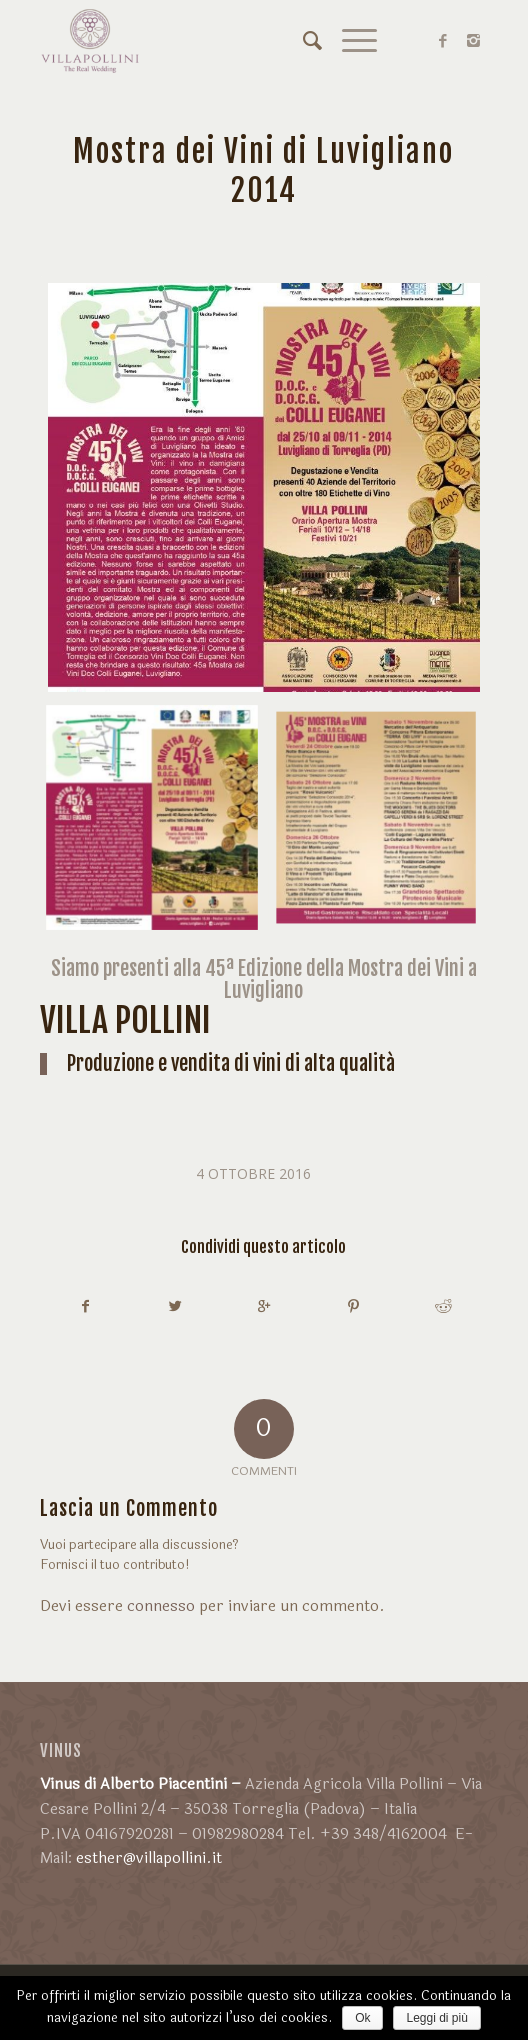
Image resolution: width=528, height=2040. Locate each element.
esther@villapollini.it (149, 1858)
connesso (161, 1606)
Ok (362, 2018)
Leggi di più (436, 2018)
